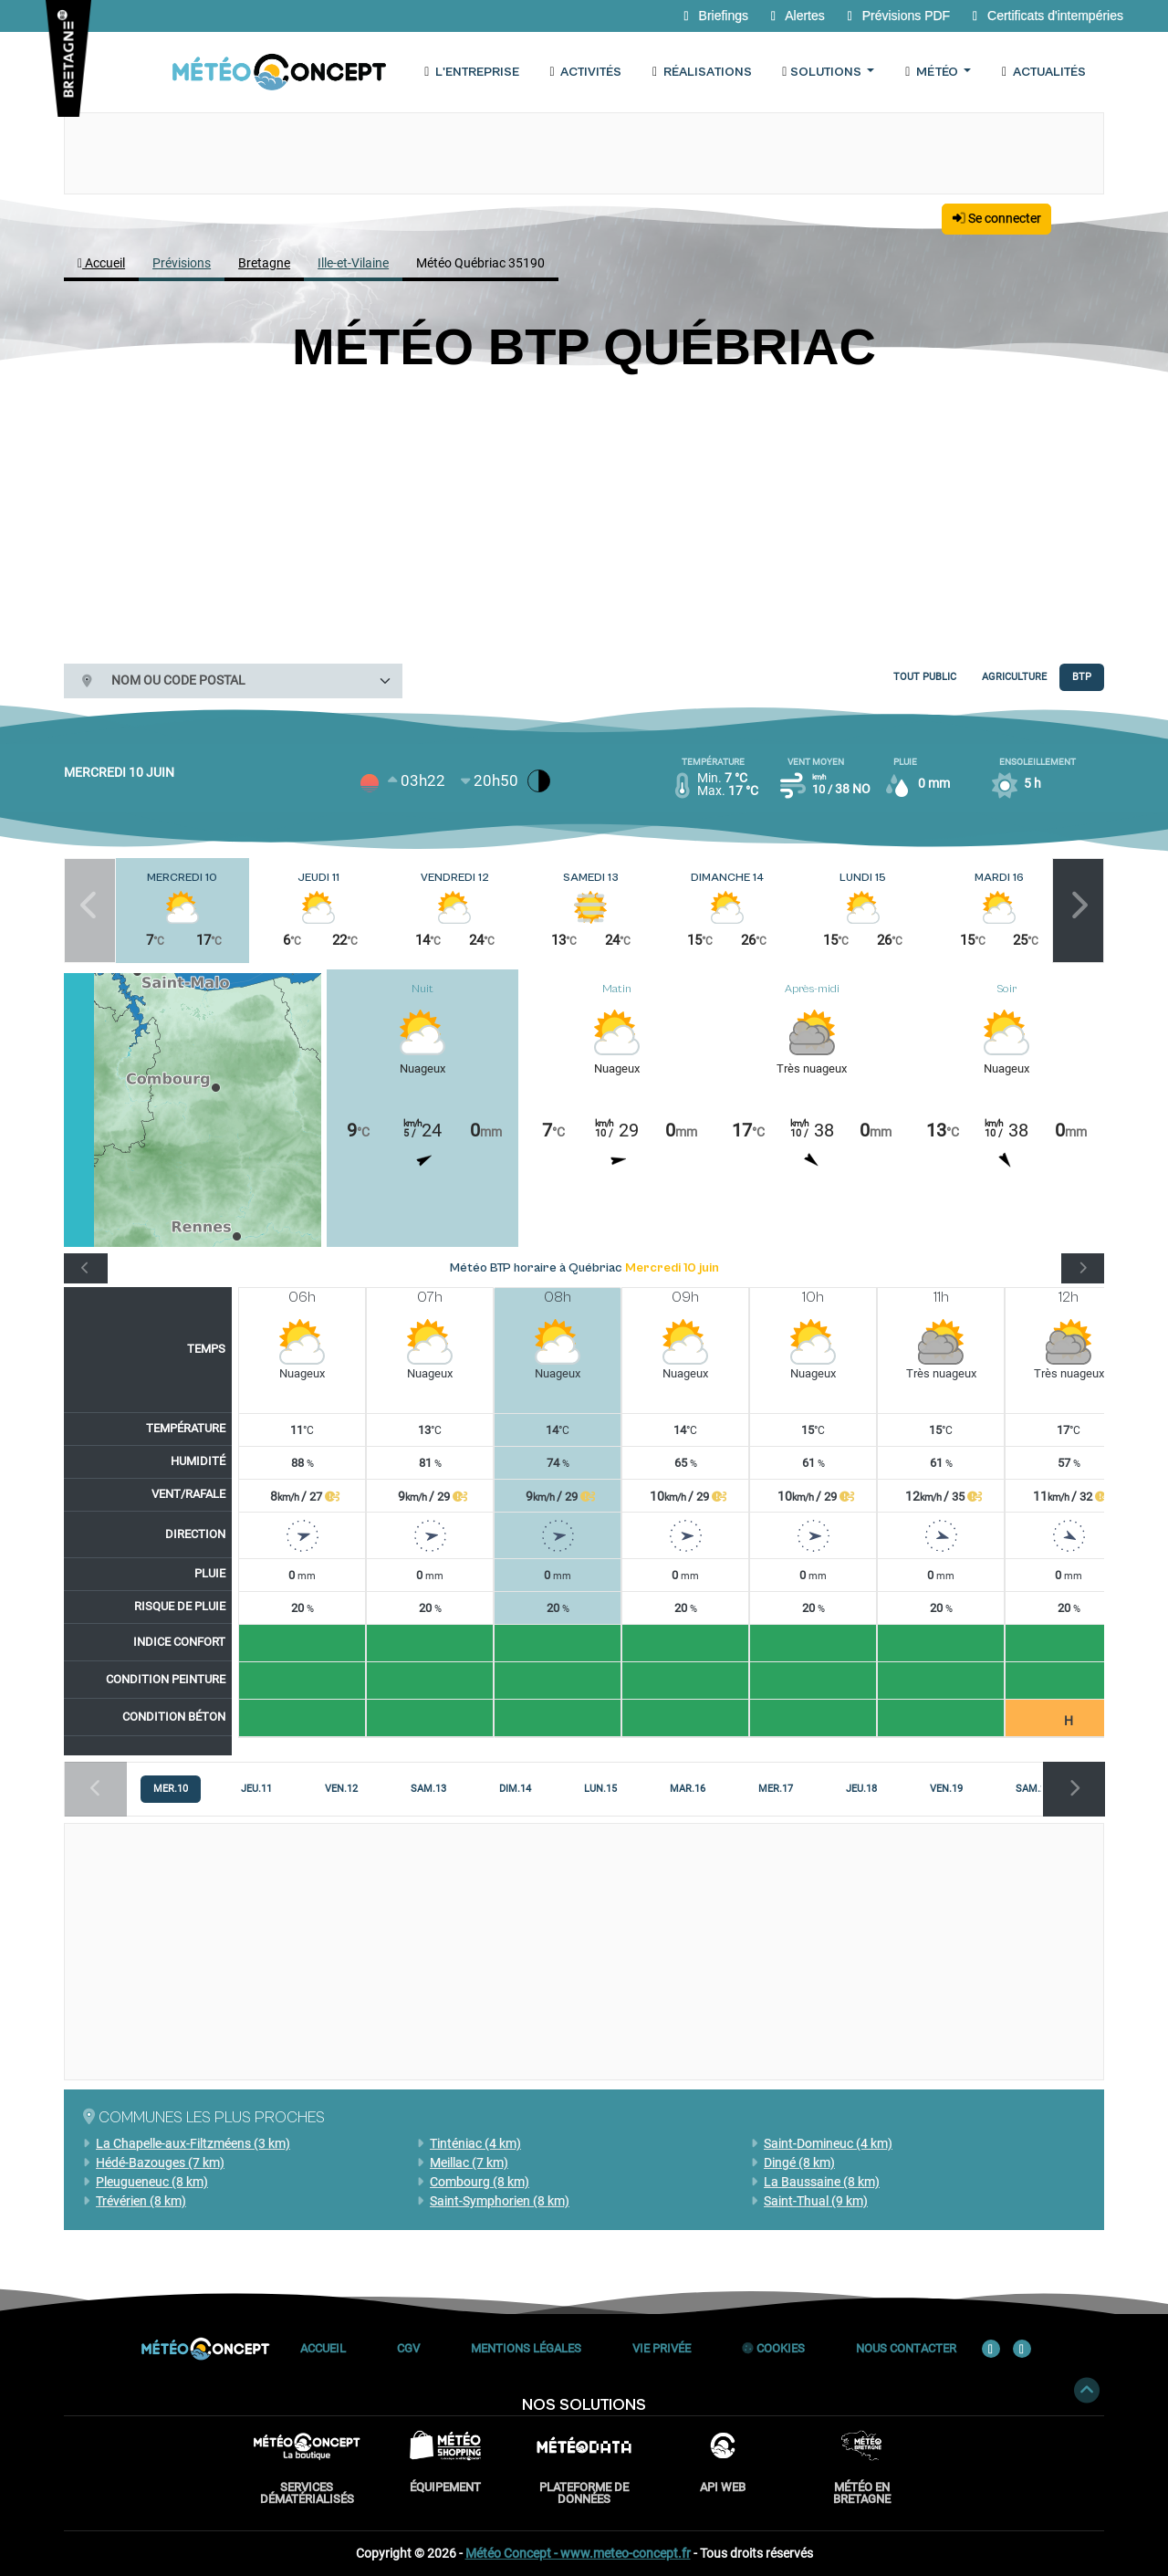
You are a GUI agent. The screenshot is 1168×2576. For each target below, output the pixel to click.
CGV (408, 2348)
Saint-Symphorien (493, 2201)
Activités (584, 72)
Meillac (462, 2162)
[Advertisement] (584, 514)
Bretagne (264, 263)
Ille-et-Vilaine (353, 263)
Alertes (797, 15)
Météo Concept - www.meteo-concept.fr (578, 2553)
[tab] (171, 1789)
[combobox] (250, 681)
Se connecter (997, 218)
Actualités (1042, 72)
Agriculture (1014, 677)
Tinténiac (469, 2143)
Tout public (924, 677)
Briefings (715, 15)
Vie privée (661, 2348)
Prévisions (181, 263)
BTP (1081, 677)
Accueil (101, 263)
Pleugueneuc (145, 2181)
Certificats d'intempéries (1044, 15)
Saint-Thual (809, 2201)
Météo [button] (931, 72)
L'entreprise (470, 72)
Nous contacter (906, 2348)
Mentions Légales (526, 2348)
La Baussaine (815, 2181)
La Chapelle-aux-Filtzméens (186, 2143)
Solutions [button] (821, 72)
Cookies (773, 2348)
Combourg (473, 2181)
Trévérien (134, 2201)
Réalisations (700, 72)
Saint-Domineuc (821, 2143)
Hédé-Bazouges (153, 2162)
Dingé (793, 2162)
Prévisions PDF (897, 15)
